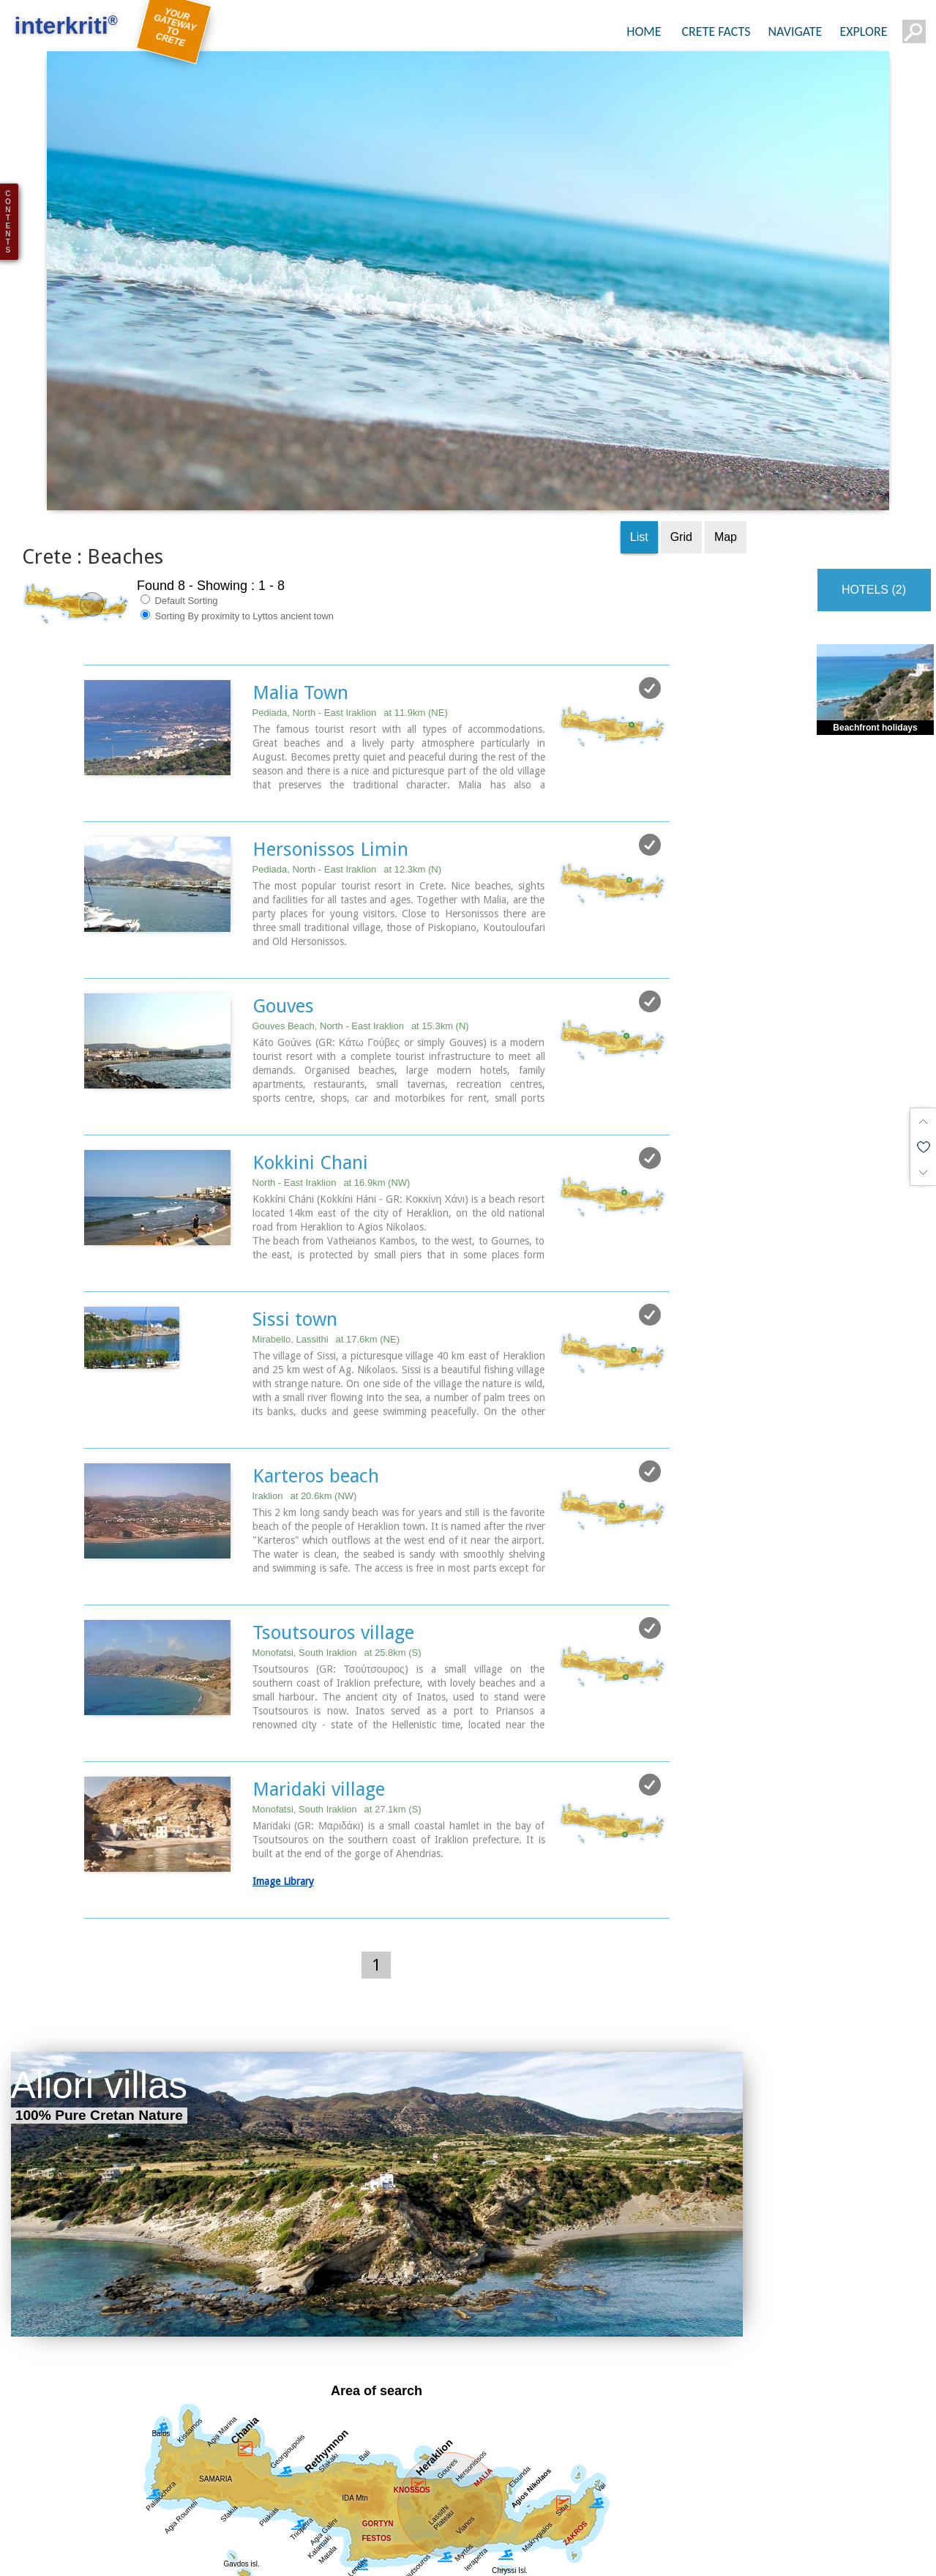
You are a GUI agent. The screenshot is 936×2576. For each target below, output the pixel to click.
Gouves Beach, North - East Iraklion (360, 916)
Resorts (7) (712, 2556)
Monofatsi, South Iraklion (337, 1543)
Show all (34, 2556)
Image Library (283, 1772)
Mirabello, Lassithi (326, 1230)
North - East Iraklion (331, 1073)
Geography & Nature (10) (390, 2556)
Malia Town (300, 583)
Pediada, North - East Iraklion (350, 603)
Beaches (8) (634, 2556)
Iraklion (304, 1386)
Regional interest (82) (135, 2556)
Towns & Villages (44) (529, 2556)
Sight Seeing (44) (261, 2556)
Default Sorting (179, 491)
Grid (681, 428)
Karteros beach (315, 1367)
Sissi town (294, 1210)
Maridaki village (318, 1680)
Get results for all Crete (376, 2513)
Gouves (283, 897)
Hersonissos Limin (330, 740)
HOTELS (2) (874, 480)
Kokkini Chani (310, 1053)
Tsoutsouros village (333, 1523)
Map (725, 428)
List (639, 428)
